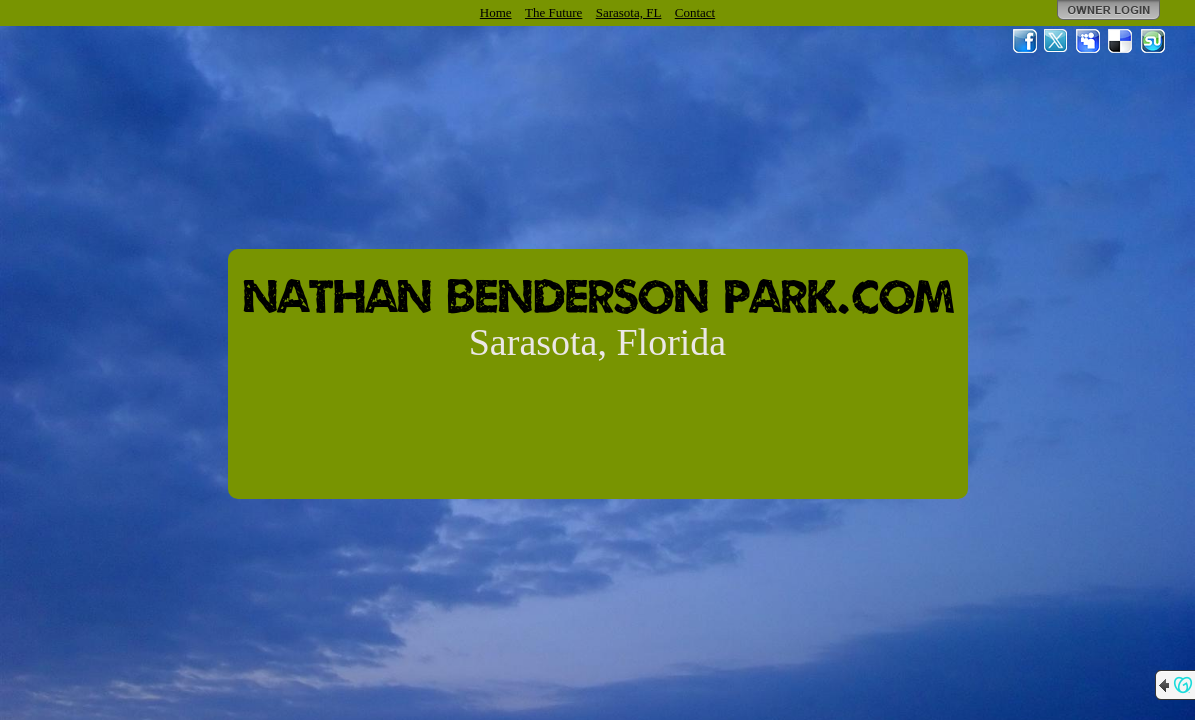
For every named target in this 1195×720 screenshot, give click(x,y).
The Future (553, 12)
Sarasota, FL (629, 12)
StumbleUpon (1153, 41)
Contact (695, 12)
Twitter (1057, 41)
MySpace (1089, 41)
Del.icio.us (1121, 41)
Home (496, 12)
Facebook (1025, 41)
